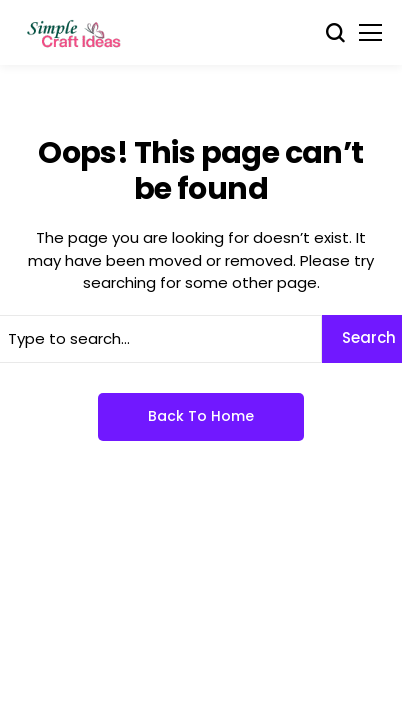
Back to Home (201, 416)
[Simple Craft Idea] (75, 33)
